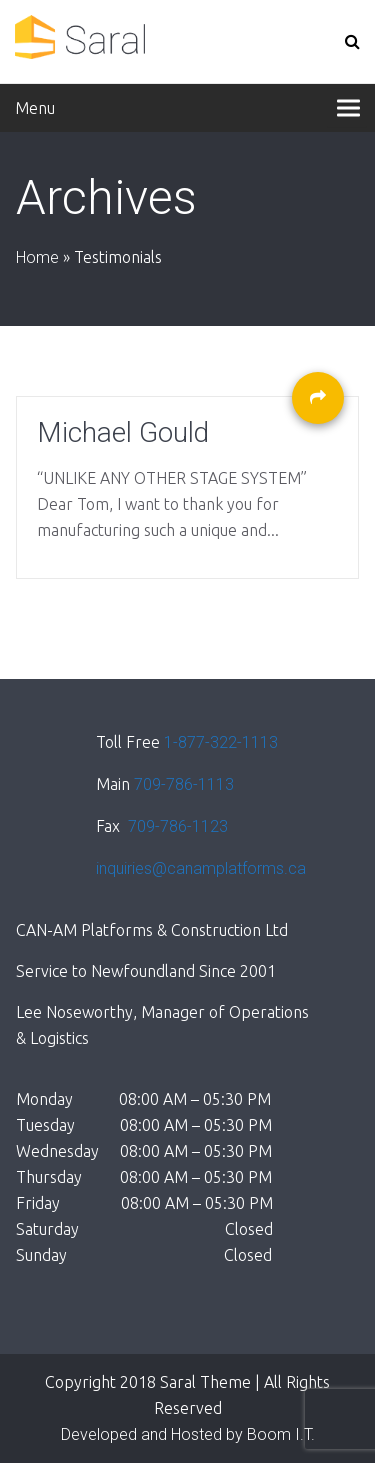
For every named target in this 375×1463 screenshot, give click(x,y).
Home (37, 257)
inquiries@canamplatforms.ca (201, 868)
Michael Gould (123, 433)
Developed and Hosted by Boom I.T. (188, 1434)
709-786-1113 (184, 784)
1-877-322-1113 (221, 742)
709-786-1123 (176, 826)
